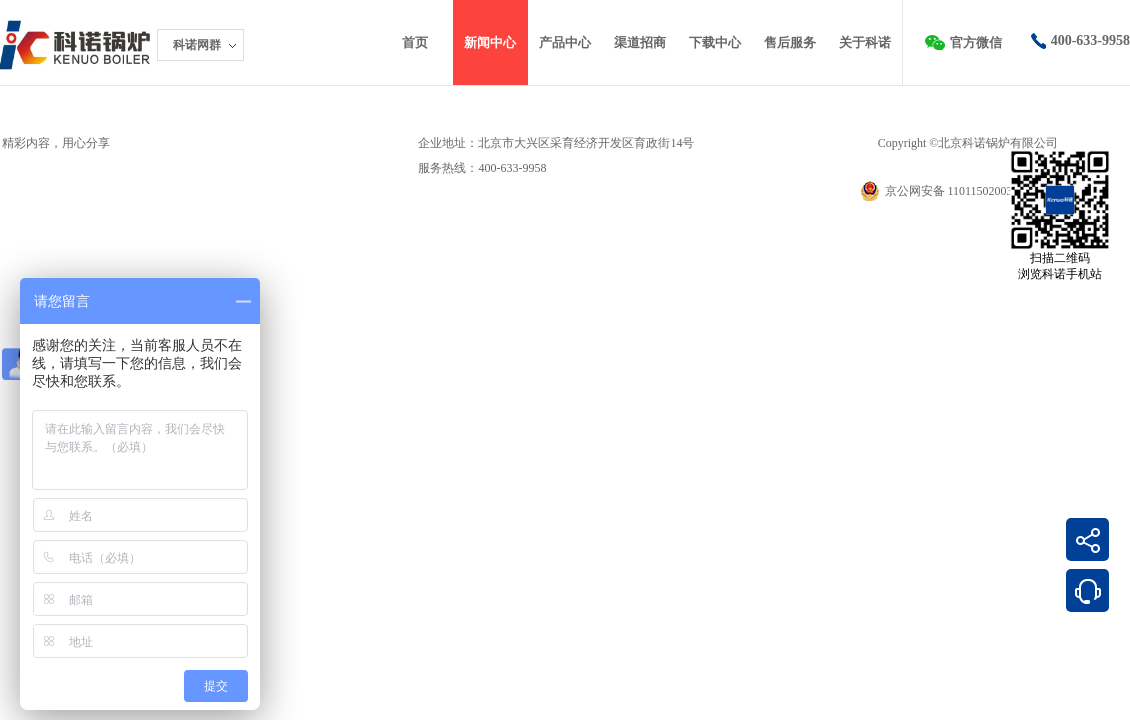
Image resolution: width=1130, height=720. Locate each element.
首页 (415, 42)
